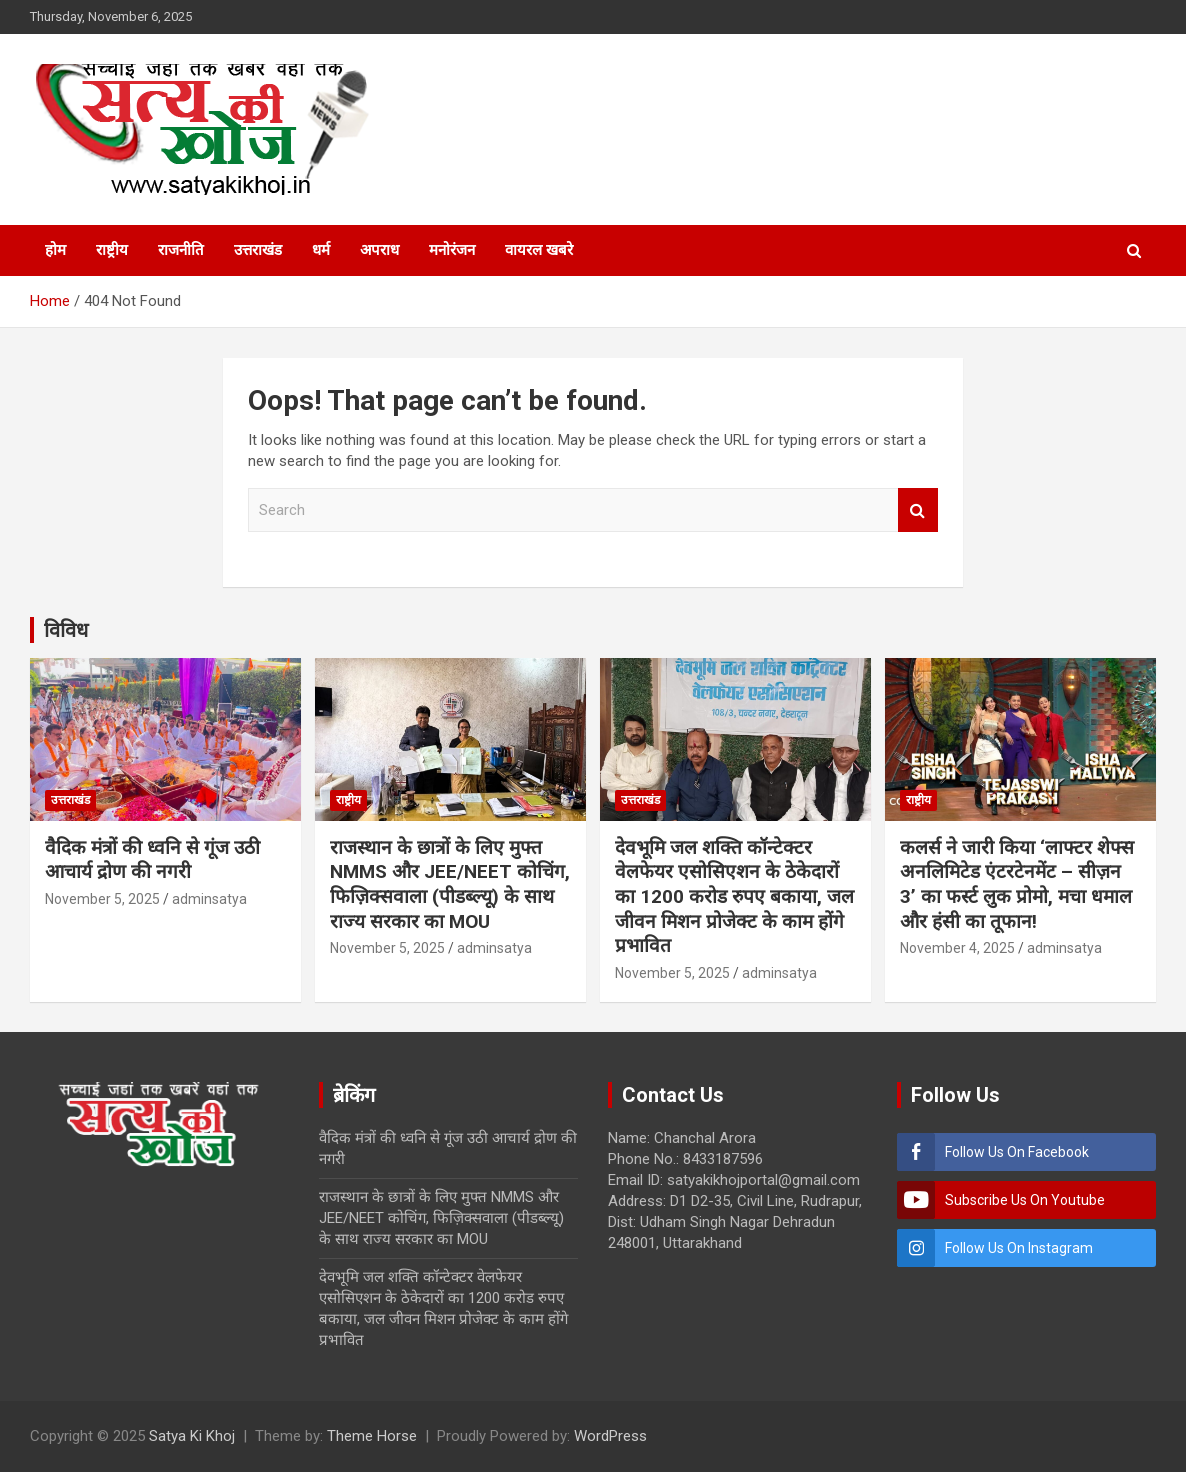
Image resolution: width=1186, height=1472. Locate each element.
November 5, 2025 (102, 899)
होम (55, 250)
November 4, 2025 (957, 948)
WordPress (610, 1436)
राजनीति (181, 250)
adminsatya (209, 899)
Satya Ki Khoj (192, 1436)
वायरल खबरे (539, 250)
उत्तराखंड (258, 250)
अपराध (379, 250)
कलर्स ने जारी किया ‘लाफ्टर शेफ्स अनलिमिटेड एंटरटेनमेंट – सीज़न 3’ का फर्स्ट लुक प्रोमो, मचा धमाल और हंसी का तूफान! (1017, 884)
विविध (66, 630)
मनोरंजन (452, 250)
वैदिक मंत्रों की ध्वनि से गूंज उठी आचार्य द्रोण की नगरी (152, 860)
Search (918, 510)
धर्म (321, 250)
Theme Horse (372, 1436)
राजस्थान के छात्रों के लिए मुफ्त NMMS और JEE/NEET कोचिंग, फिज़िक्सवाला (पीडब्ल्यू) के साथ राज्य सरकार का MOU (450, 884)
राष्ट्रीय (112, 250)
